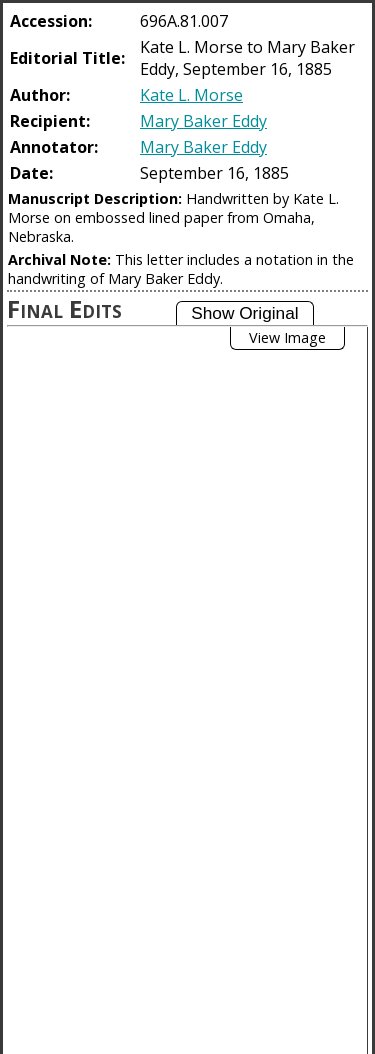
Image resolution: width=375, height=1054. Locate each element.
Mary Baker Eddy (203, 121)
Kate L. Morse (191, 95)
